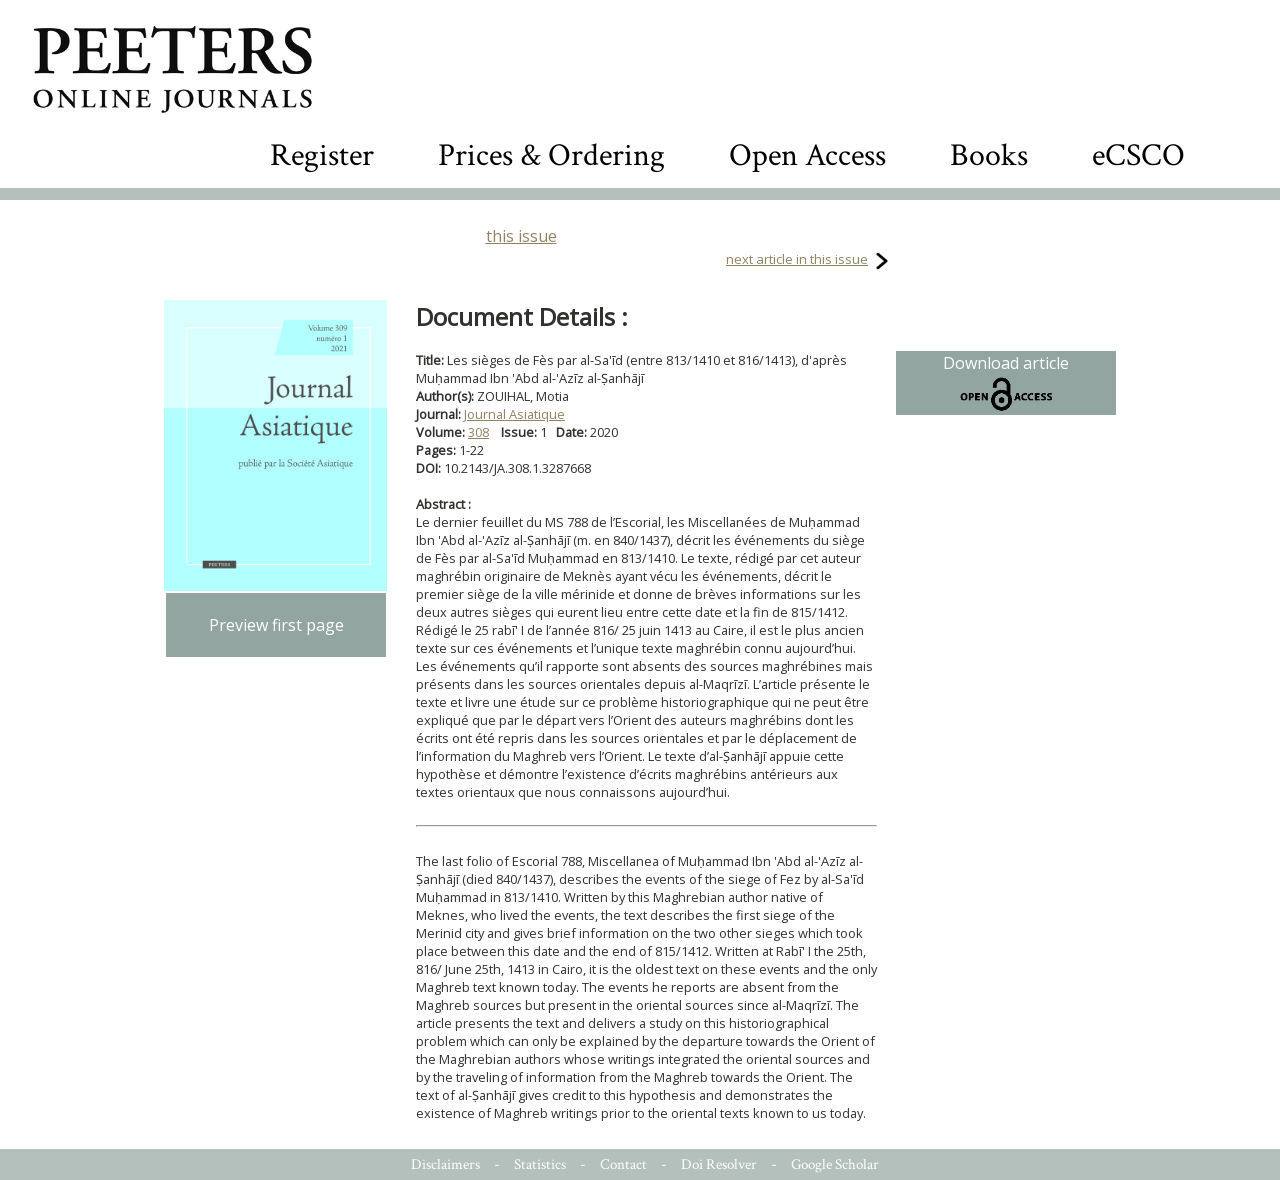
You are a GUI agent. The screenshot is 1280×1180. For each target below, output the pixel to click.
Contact (623, 1164)
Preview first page (276, 625)
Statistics (540, 1164)
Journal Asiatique (514, 414)
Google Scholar (835, 1164)
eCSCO (1138, 155)
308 (478, 432)
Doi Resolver (719, 1164)
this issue (521, 236)
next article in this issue (797, 259)
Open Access (807, 155)
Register (322, 155)
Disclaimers (445, 1164)
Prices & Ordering (551, 155)
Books (989, 155)
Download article (1006, 383)
